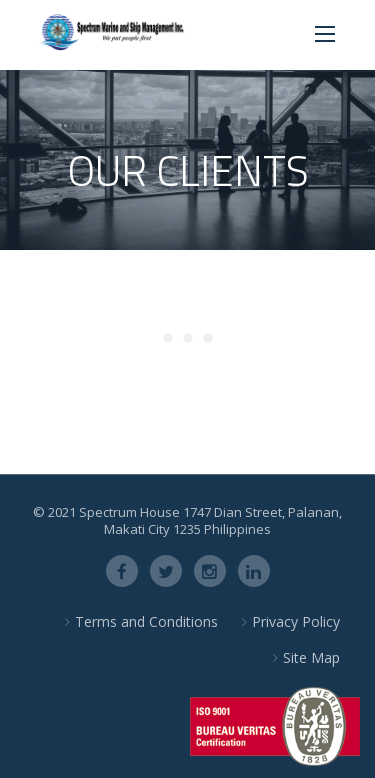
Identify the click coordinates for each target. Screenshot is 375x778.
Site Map (311, 657)
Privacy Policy (296, 621)
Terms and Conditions (146, 621)
